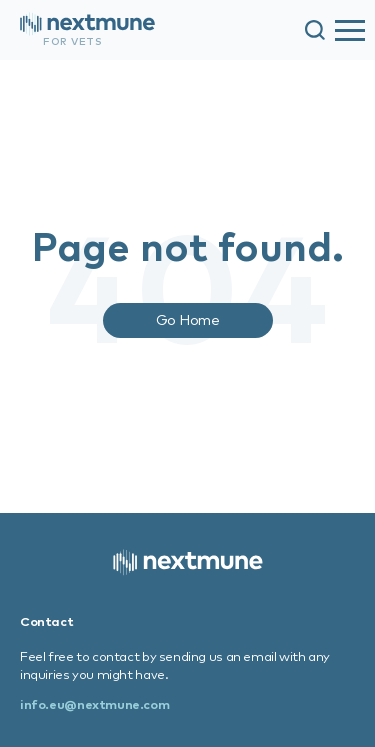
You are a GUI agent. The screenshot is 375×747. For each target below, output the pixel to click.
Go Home (188, 319)
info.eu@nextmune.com (94, 704)
